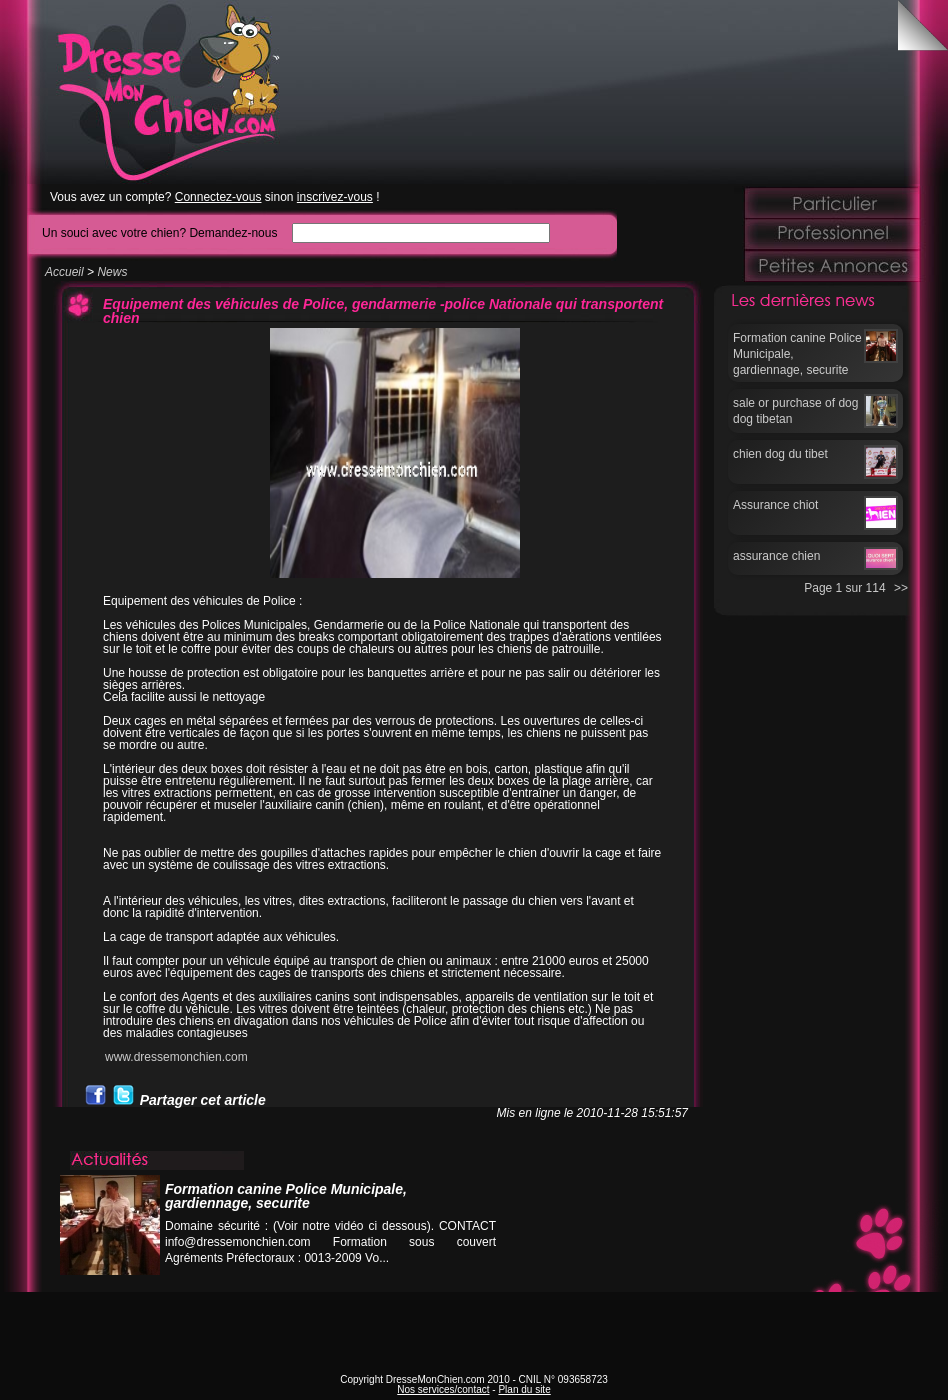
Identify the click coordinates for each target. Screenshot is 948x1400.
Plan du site (524, 1389)
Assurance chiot (775, 505)
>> (901, 588)
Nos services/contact (443, 1389)
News (112, 272)
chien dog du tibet (780, 454)
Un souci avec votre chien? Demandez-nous (159, 232)
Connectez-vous (218, 197)
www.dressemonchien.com (176, 1057)
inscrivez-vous (335, 197)
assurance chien (776, 556)
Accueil (64, 272)
